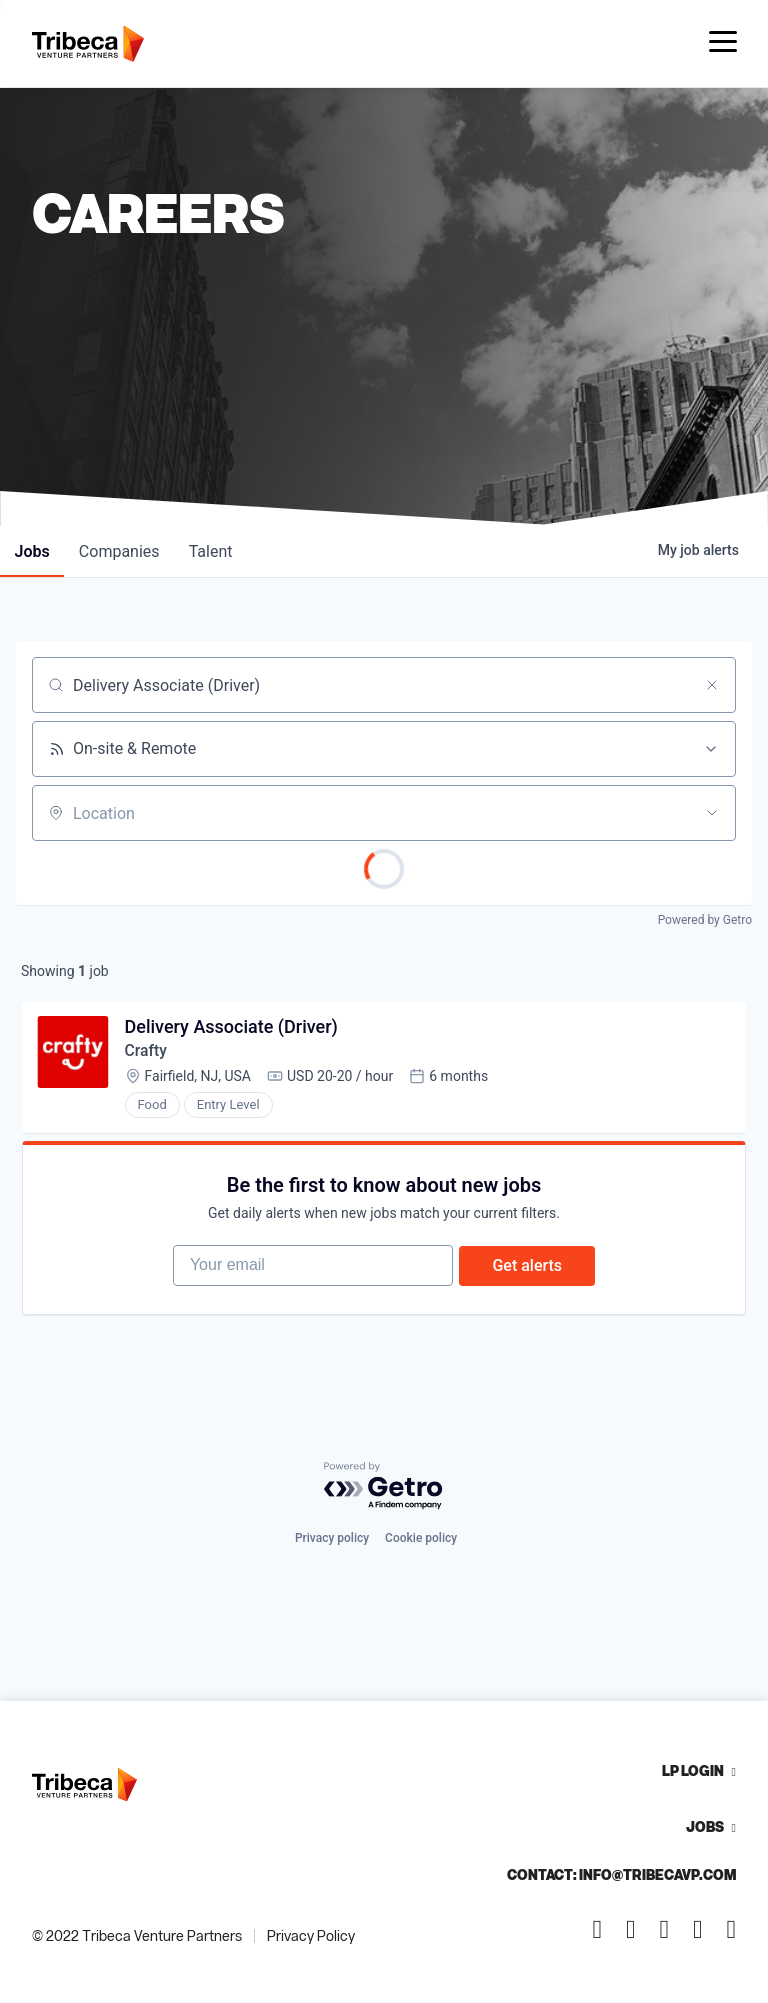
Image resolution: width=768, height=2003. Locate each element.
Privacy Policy (311, 1935)
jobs (33, 551)
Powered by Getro (705, 920)
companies (123, 551)
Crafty (147, 1053)
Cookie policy (421, 1538)
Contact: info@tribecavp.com (621, 1874)
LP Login (693, 1770)
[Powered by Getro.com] (384, 1486)
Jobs (705, 1826)
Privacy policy (332, 1538)
